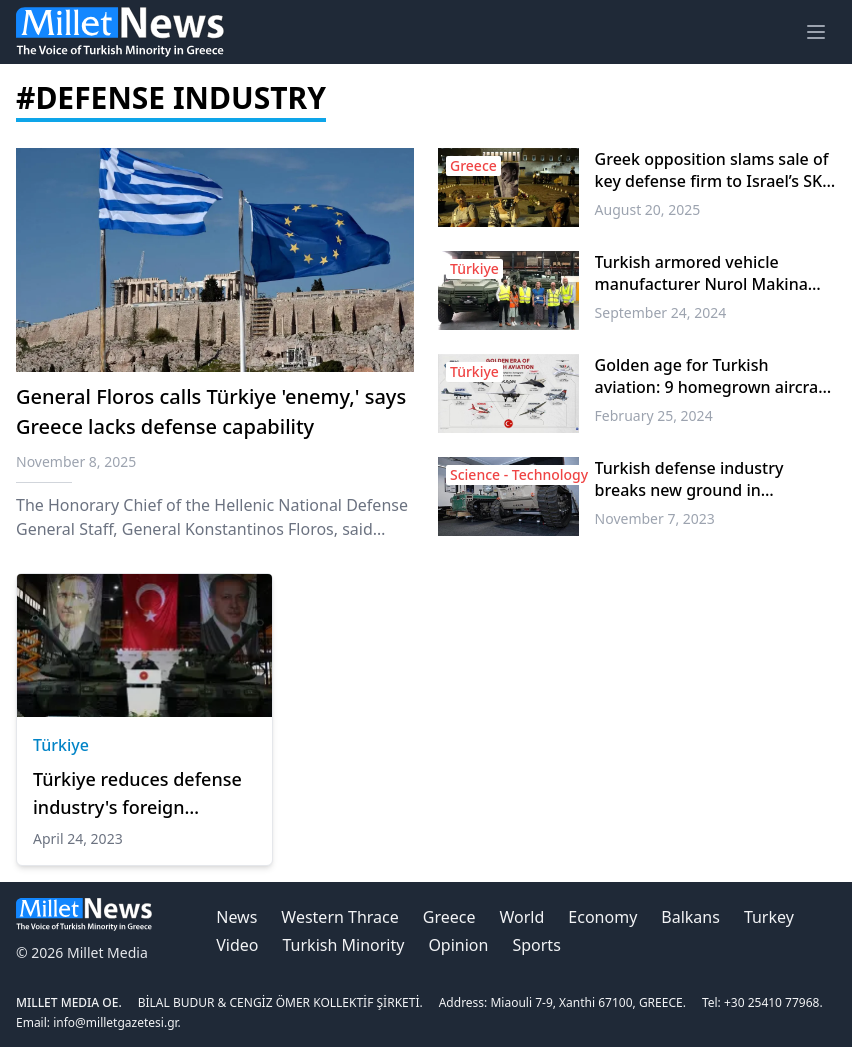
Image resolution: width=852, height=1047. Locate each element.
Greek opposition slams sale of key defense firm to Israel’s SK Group (712, 170)
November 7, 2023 (655, 518)
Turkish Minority (344, 945)
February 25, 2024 (654, 415)
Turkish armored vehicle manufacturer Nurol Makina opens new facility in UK (701, 273)
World (522, 917)
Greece (449, 917)
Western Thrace (339, 917)
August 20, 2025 (648, 209)
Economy (602, 917)
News (236, 917)
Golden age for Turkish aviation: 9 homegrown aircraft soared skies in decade (712, 376)
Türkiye (61, 745)
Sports (536, 945)
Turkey (769, 917)
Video (237, 945)
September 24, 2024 (661, 312)
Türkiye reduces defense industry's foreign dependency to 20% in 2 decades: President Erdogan (137, 794)
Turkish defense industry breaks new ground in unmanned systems (689, 479)
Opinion (458, 945)
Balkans (690, 917)
